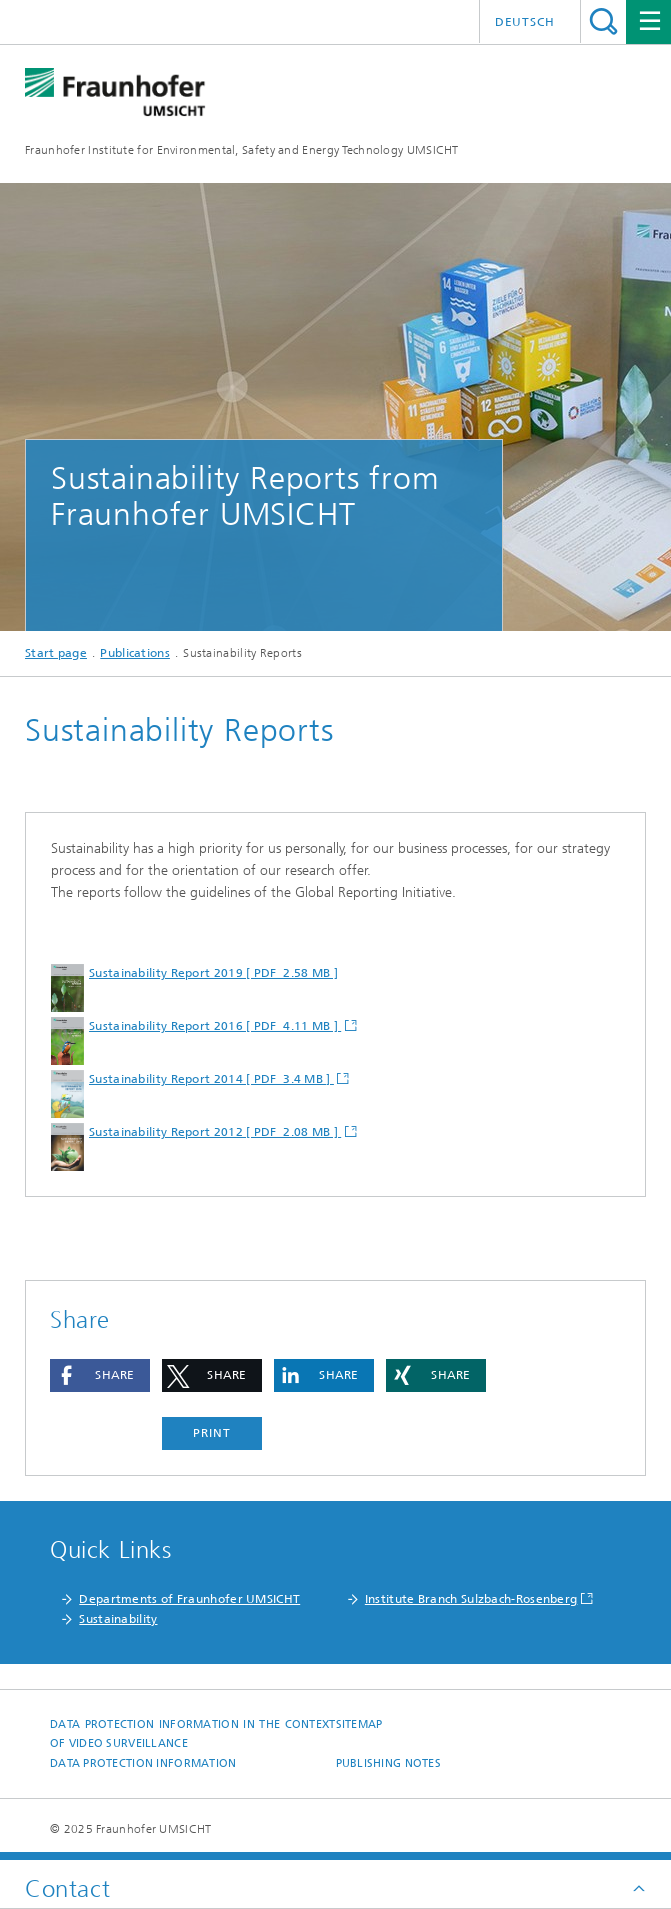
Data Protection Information (143, 1763)
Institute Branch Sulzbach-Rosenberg (471, 1599)
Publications (135, 653)
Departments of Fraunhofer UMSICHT (189, 1599)
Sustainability (118, 1619)
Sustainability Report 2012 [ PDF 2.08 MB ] (215, 1132)
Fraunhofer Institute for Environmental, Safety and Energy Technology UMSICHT (242, 150)
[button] (100, 1375)
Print (212, 1433)
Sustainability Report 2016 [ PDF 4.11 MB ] (215, 1026)
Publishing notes (388, 1763)
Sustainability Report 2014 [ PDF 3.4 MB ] (211, 1079)
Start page (56, 653)
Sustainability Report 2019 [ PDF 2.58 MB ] (213, 973)
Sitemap (359, 1724)
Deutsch (525, 22)
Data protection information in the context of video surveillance (193, 1734)
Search (603, 21)
